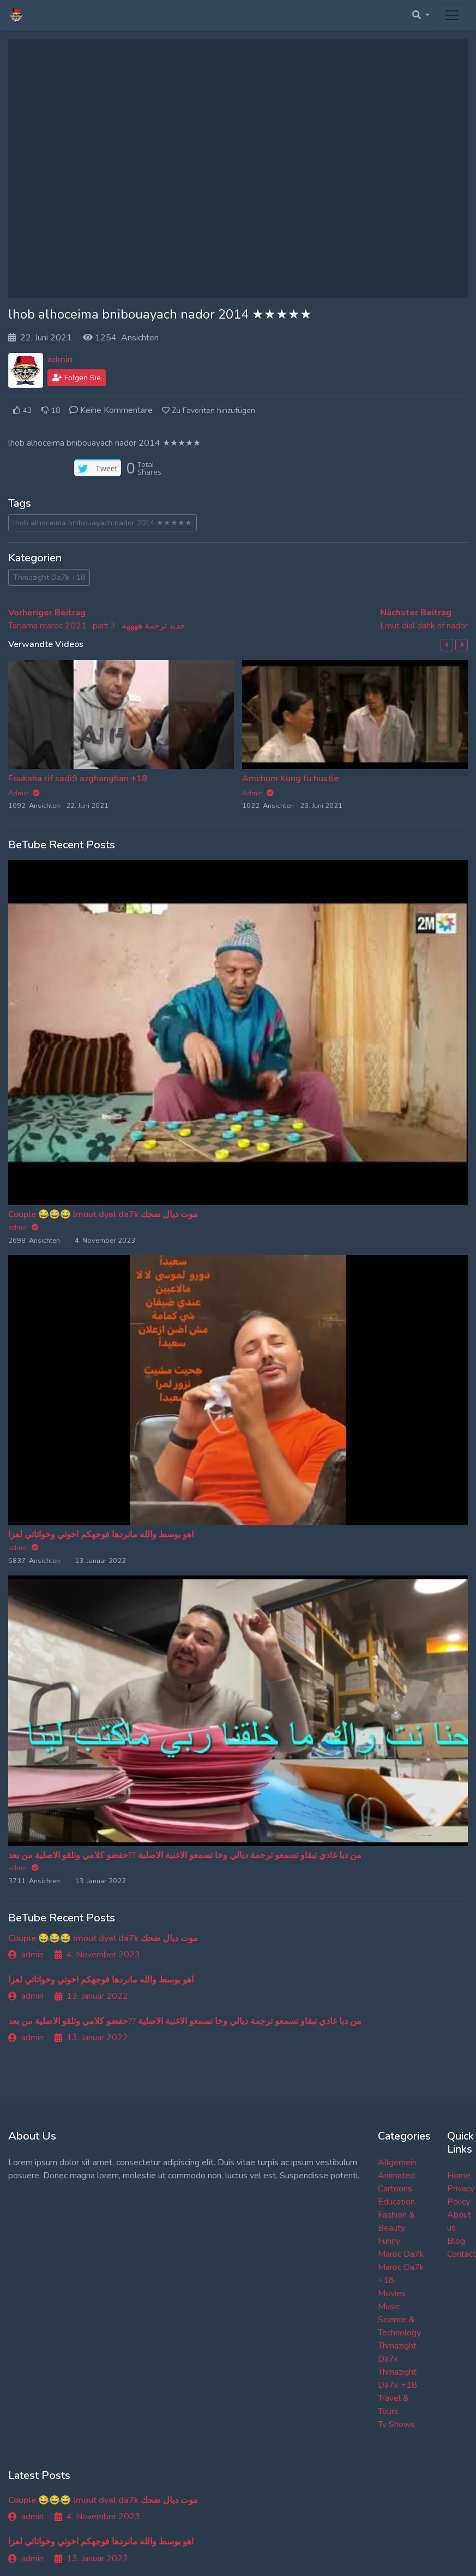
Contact (461, 2254)
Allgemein (397, 2162)
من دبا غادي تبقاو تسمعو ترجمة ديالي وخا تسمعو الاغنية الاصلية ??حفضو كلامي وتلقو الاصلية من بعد (184, 1855)
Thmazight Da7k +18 (49, 577)
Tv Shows (396, 2424)
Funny (389, 2241)
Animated (396, 2176)
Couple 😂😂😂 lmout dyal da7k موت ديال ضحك (103, 1214)
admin (60, 360)
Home (459, 2176)
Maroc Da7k (401, 2254)
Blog (456, 2241)
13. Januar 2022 (91, 1996)
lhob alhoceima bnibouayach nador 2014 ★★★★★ (102, 523)
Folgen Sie (76, 378)
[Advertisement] (238, 168)
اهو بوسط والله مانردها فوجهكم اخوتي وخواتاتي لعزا (101, 1535)
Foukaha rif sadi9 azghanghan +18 (77, 778)
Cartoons (395, 2189)
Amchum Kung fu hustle (290, 778)
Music (389, 2307)
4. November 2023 (97, 1955)
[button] (447, 645)
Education (396, 2202)
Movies (392, 2293)
